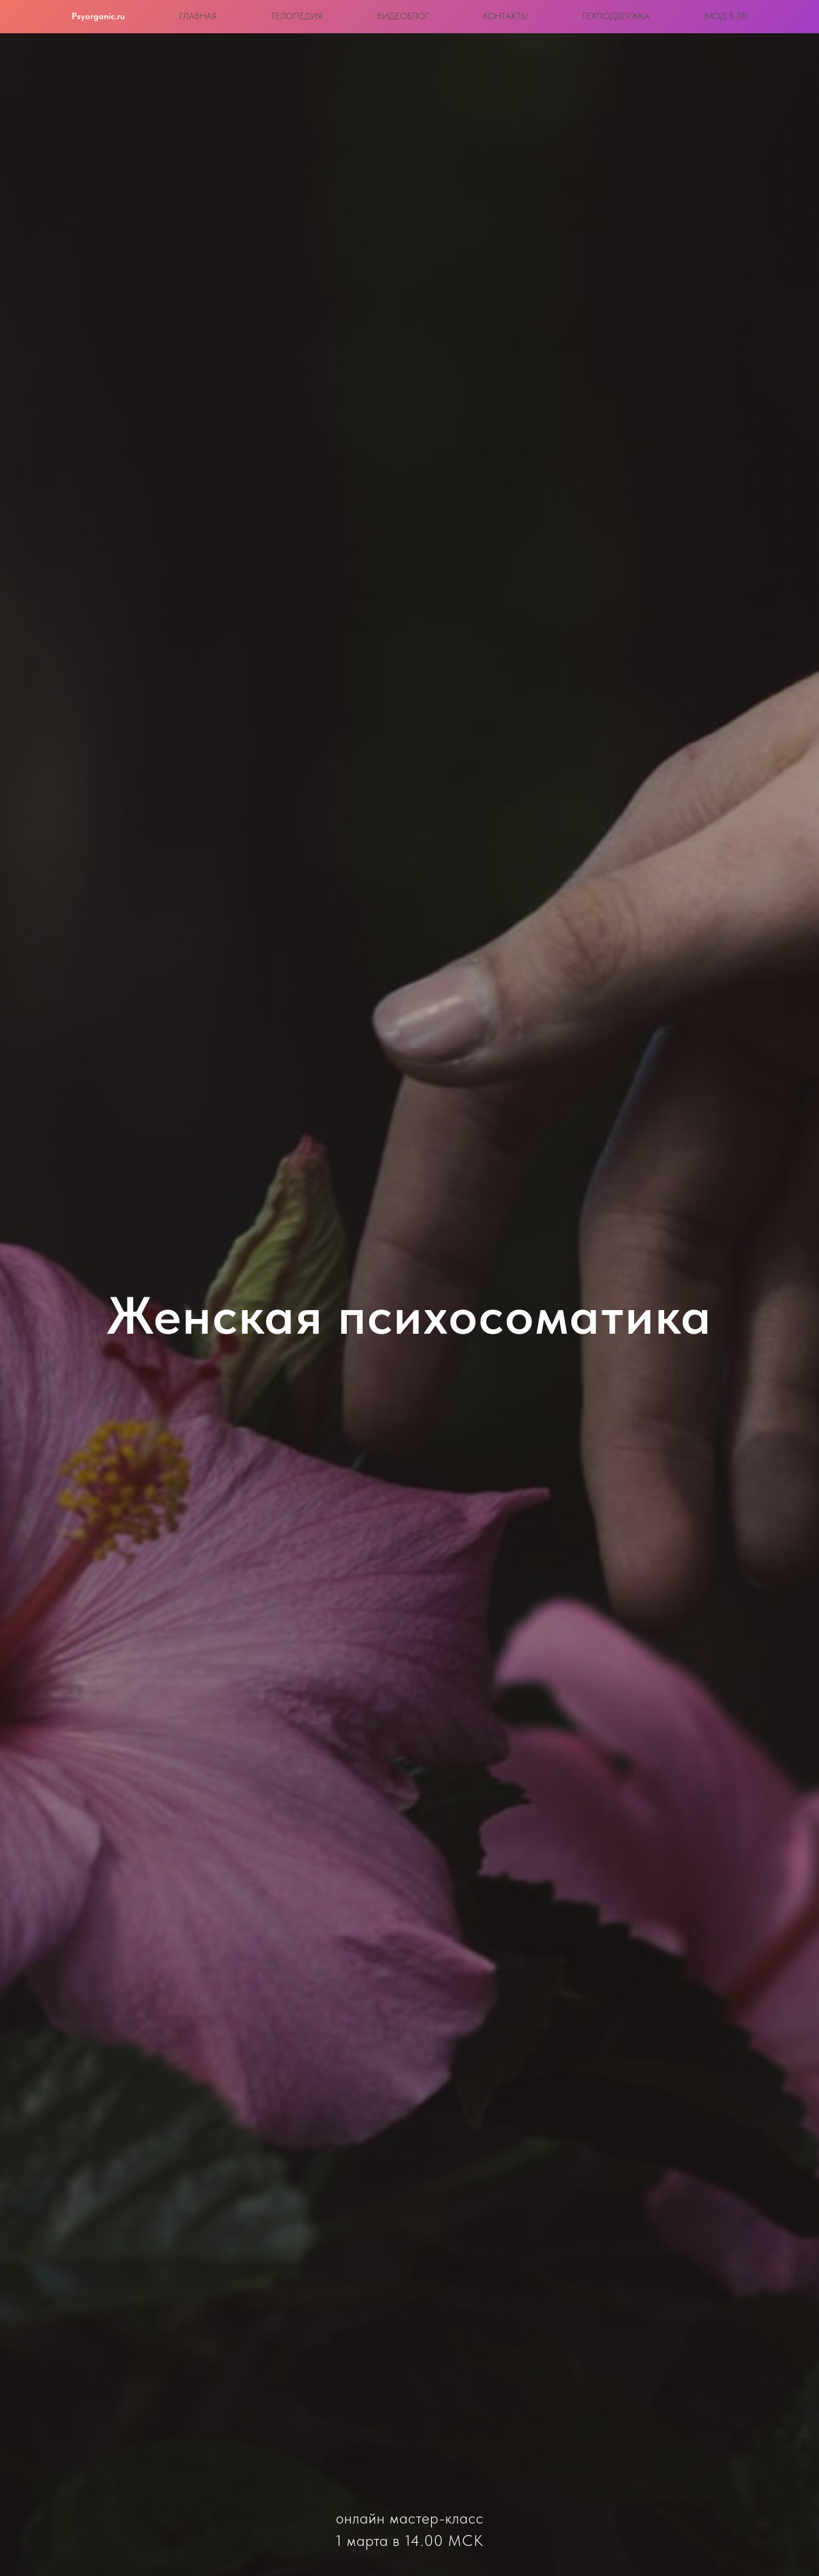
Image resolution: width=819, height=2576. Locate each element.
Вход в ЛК (725, 16)
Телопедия (296, 16)
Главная (198, 16)
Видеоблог (403, 16)
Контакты (505, 16)
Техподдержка (615, 16)
